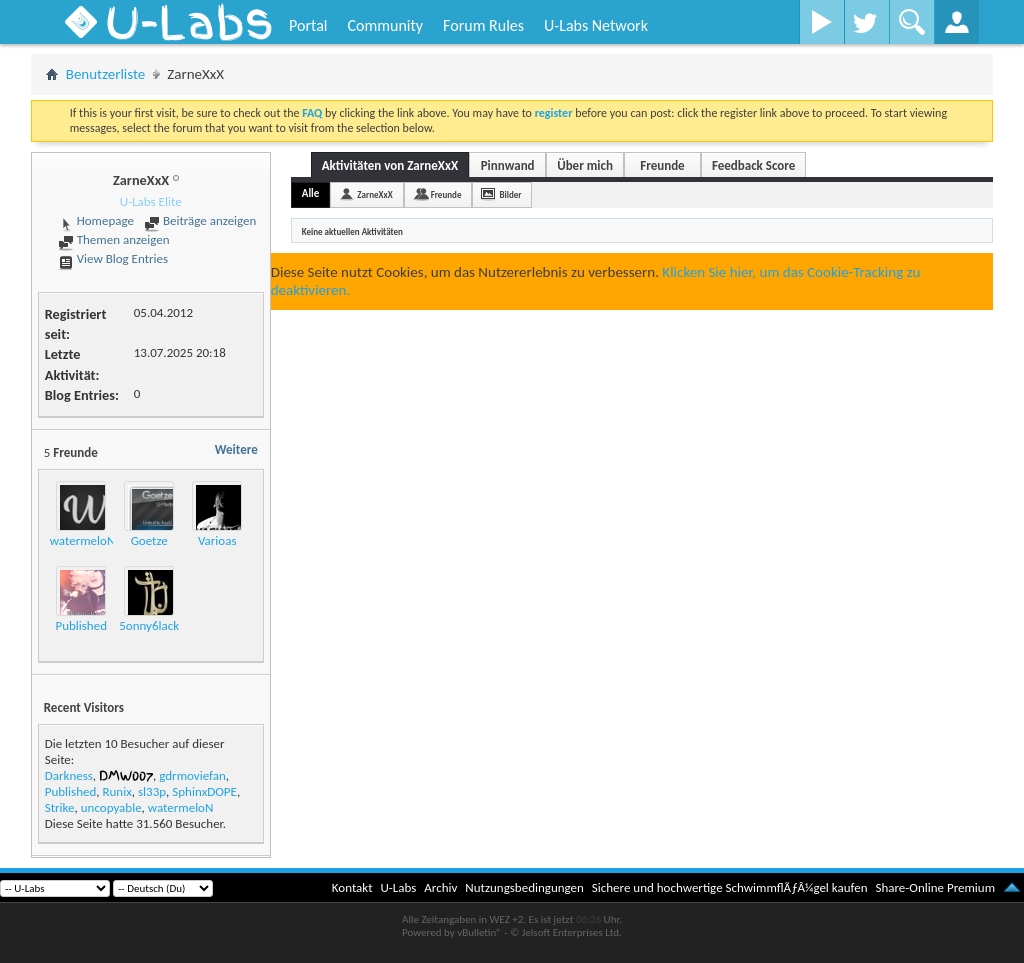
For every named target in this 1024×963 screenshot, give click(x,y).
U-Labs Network (596, 25)
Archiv (440, 887)
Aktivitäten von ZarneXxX (390, 165)
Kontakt (352, 887)
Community (385, 25)
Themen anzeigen (114, 239)
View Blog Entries (113, 258)
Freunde (662, 165)
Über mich (585, 165)
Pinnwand (508, 165)
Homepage (96, 220)
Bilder (510, 194)
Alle (311, 193)
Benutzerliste (106, 74)
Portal (308, 25)
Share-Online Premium (935, 887)
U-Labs (399, 887)
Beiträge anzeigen (200, 220)
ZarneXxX (374, 194)
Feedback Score (753, 165)
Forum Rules (483, 25)
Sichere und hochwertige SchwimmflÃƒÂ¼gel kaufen (730, 887)
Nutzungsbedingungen (524, 887)
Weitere (236, 449)
